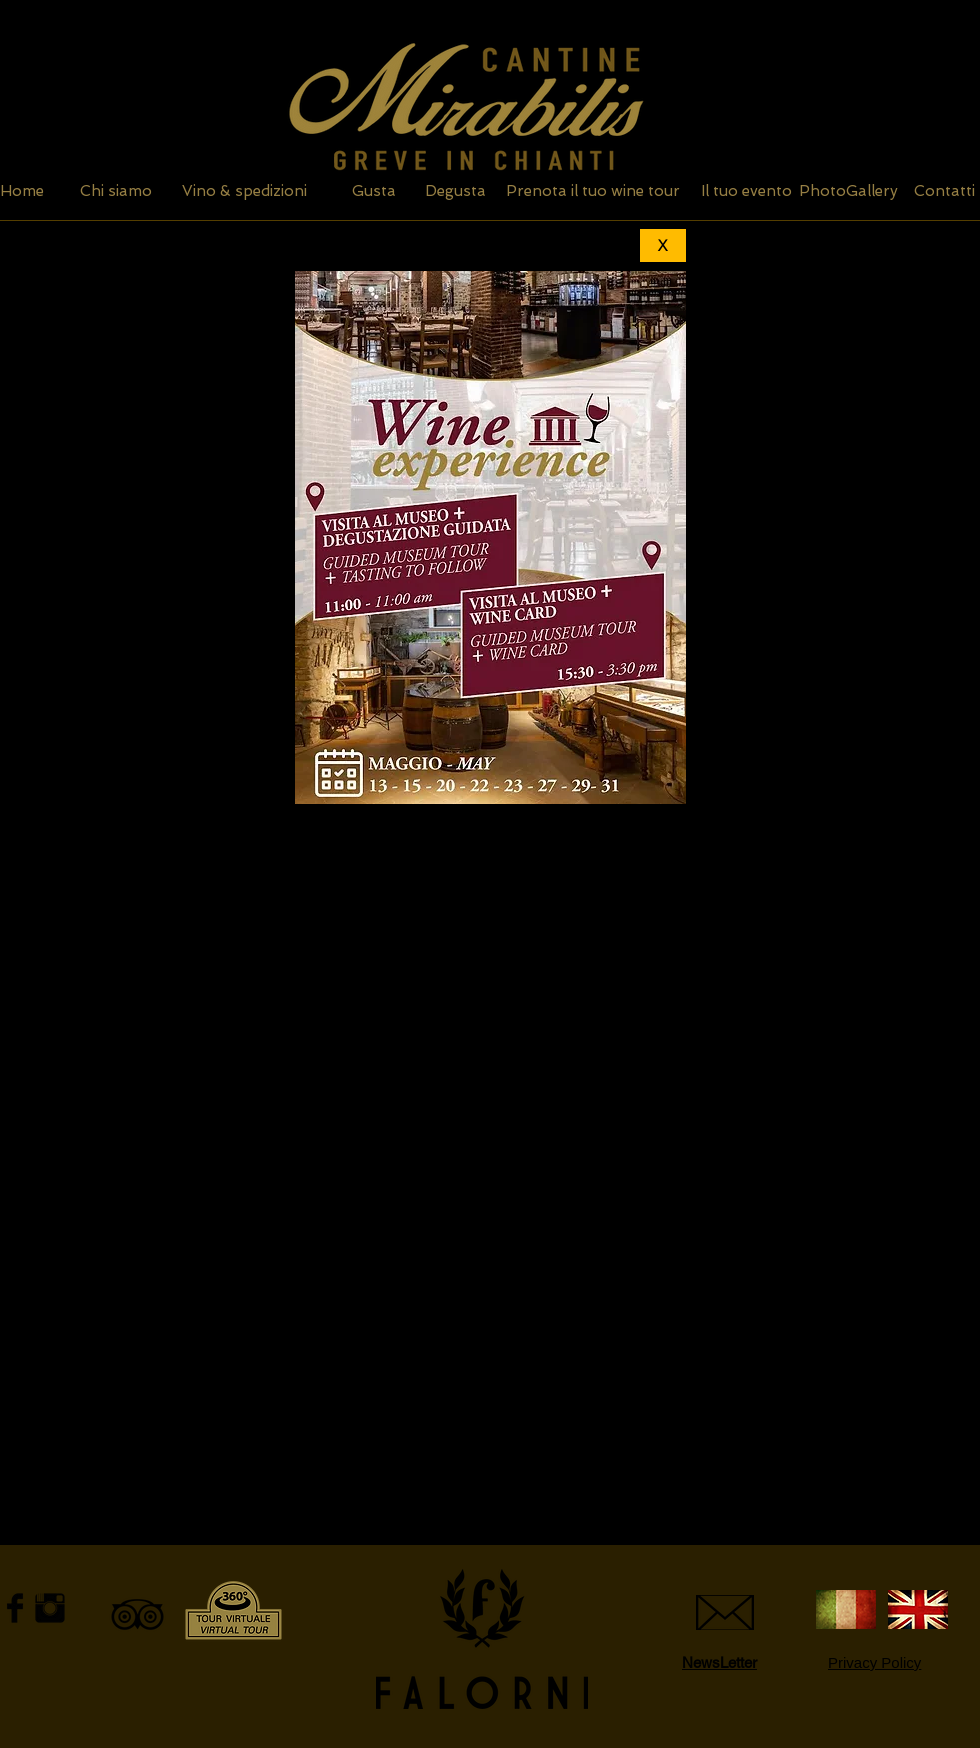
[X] (663, 245)
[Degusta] (455, 191)
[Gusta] (374, 191)
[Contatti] (944, 191)
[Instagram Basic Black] (50, 1608)
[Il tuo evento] (746, 191)
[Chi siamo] (115, 191)
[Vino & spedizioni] (244, 191)
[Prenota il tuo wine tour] (593, 191)
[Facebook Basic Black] (15, 1608)
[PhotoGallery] (848, 191)
